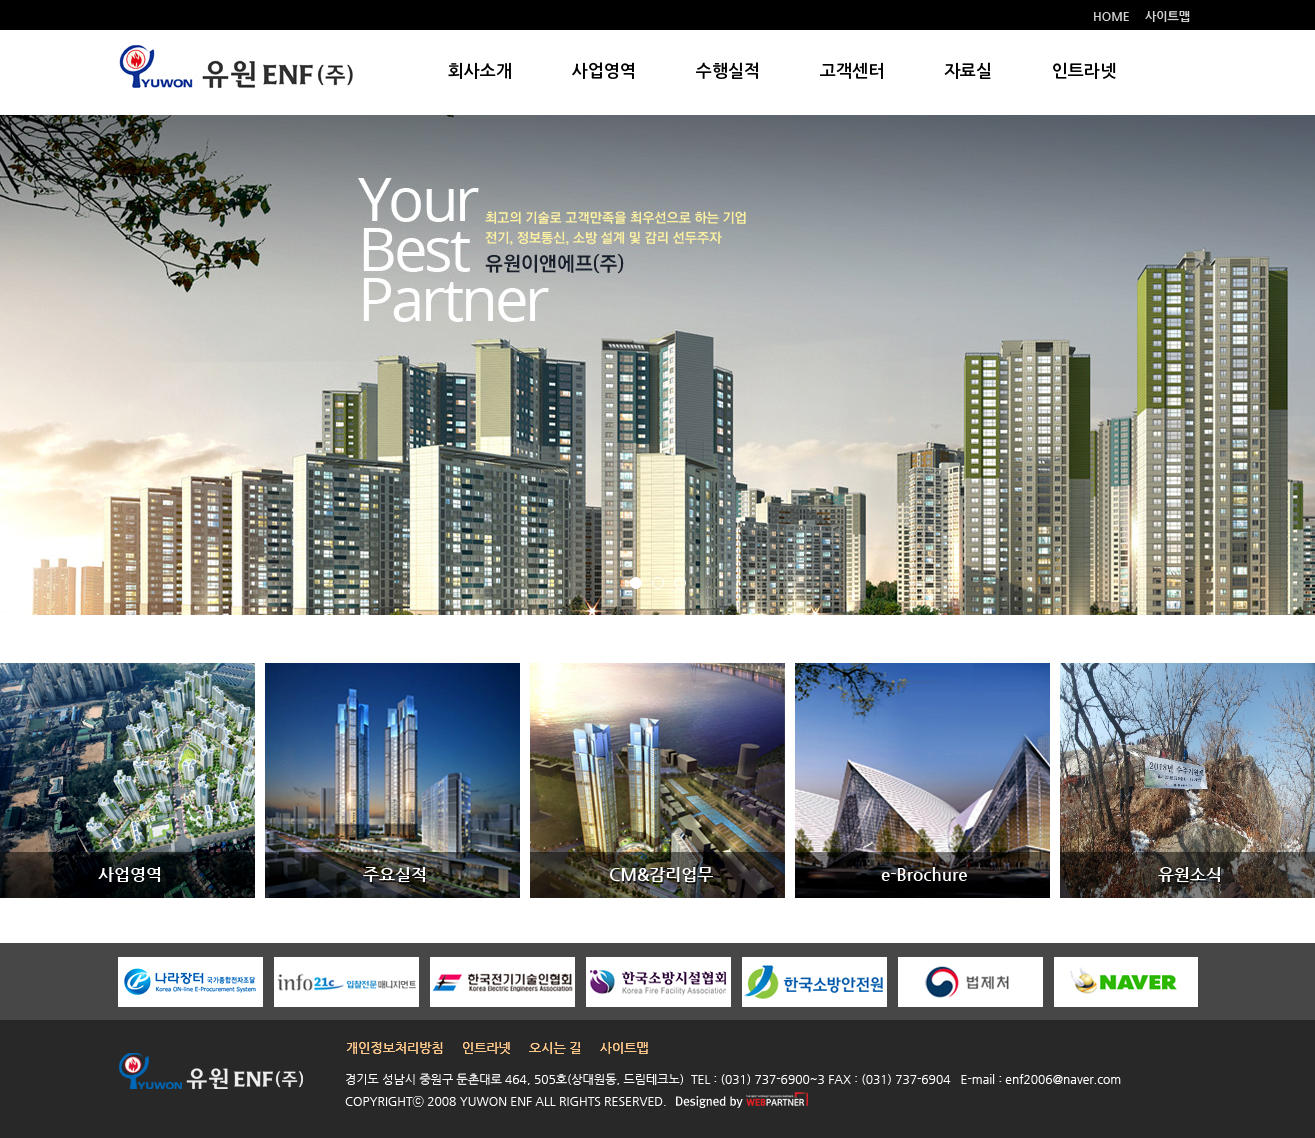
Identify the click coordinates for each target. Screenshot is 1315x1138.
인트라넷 (1084, 71)
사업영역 (604, 71)
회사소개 (480, 71)
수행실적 (728, 71)
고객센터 (852, 71)
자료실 (968, 71)
